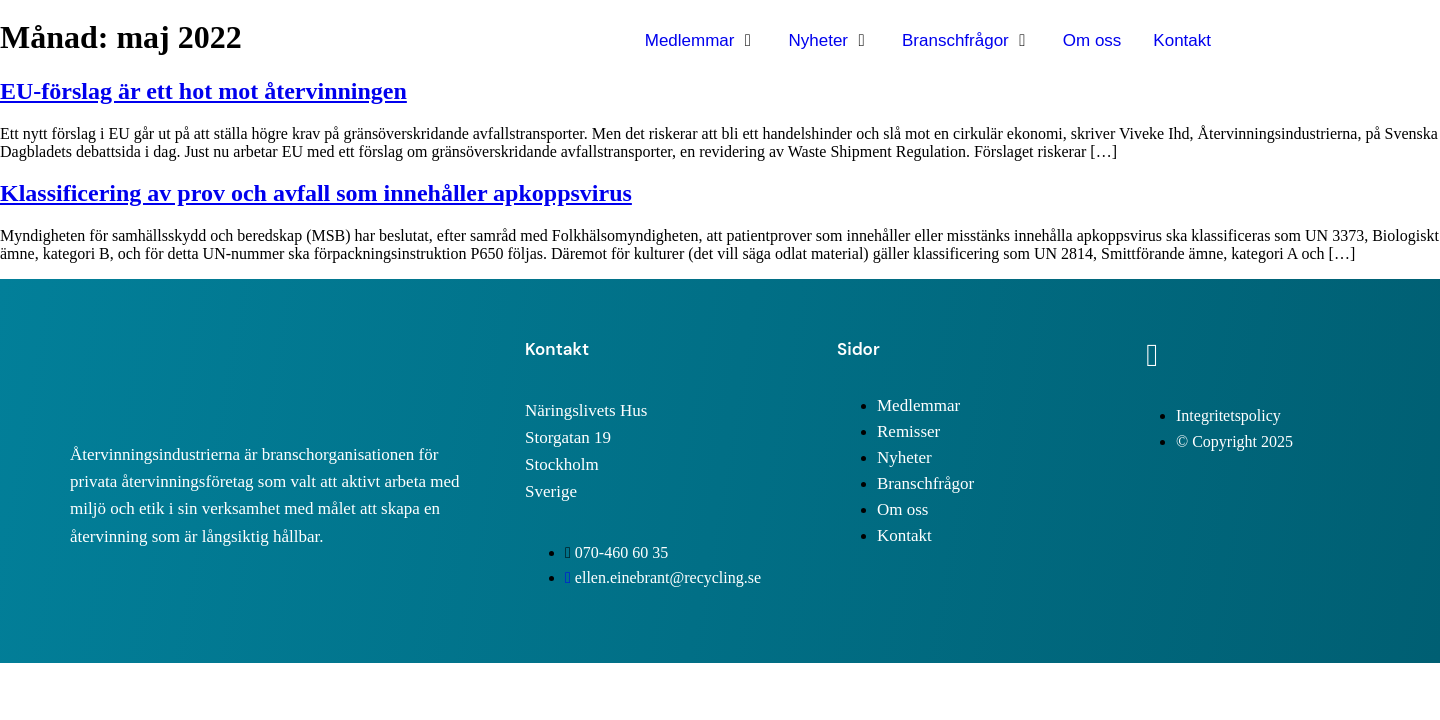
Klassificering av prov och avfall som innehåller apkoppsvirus (316, 193)
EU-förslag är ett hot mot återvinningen (203, 91)
